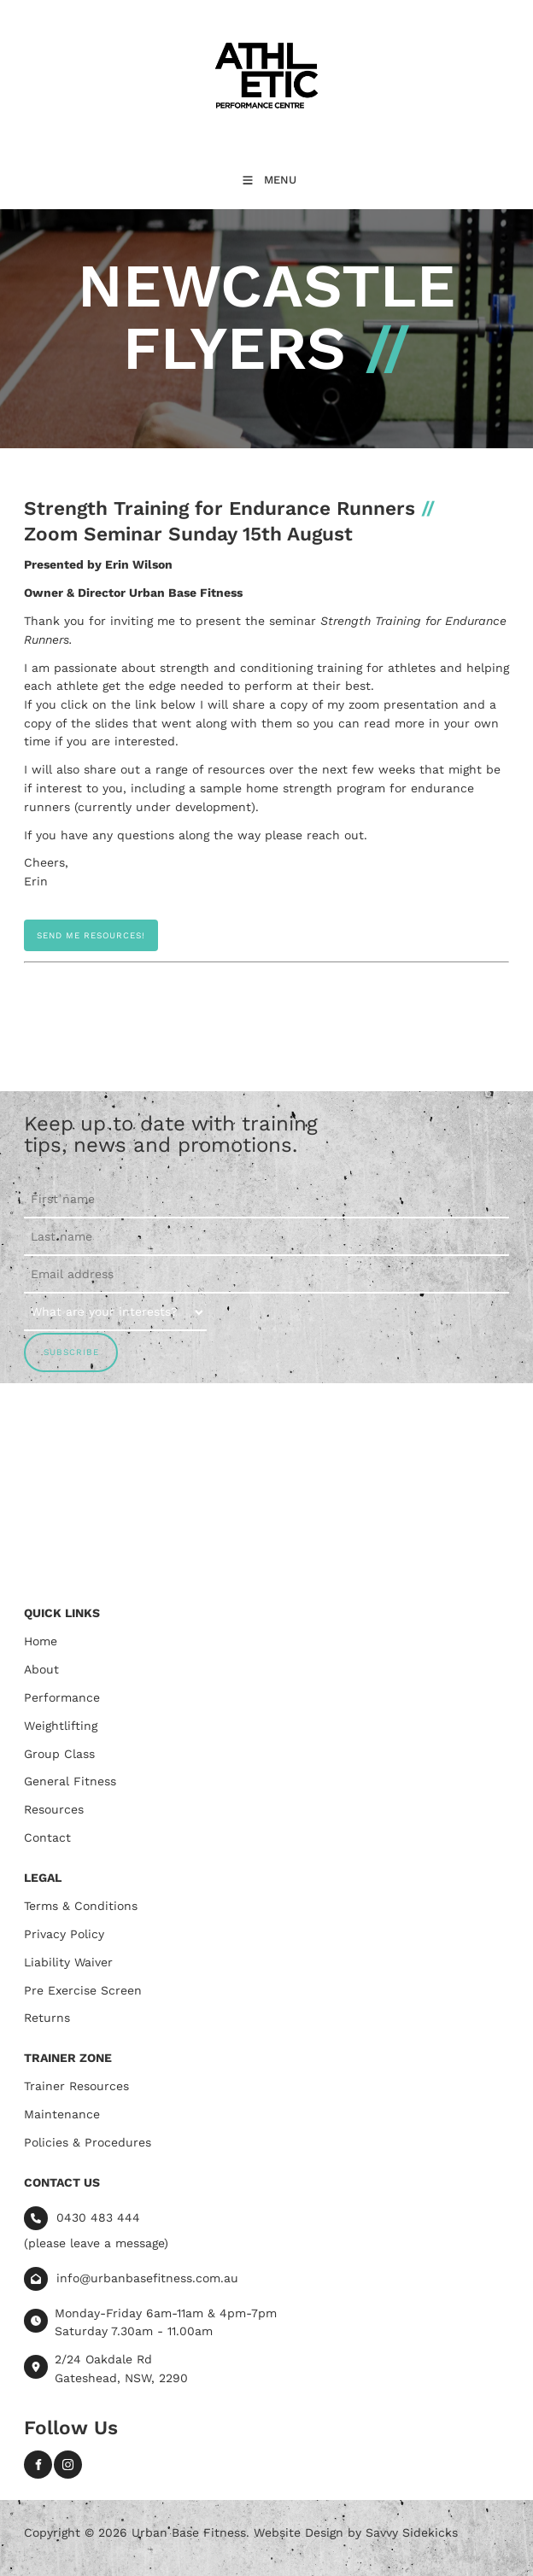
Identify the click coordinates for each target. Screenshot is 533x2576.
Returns (47, 2017)
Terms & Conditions (81, 1906)
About (41, 1669)
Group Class (59, 1754)
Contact (47, 1837)
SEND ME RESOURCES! (78, 928)
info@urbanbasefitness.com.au (147, 2277)
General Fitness (70, 1781)
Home (40, 1641)
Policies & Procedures (87, 2142)
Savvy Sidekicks (412, 2532)
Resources (54, 1809)
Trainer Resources (76, 2086)
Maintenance (62, 2114)
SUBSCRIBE (71, 1352)
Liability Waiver (68, 1962)
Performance (62, 1697)
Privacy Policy (64, 1934)
